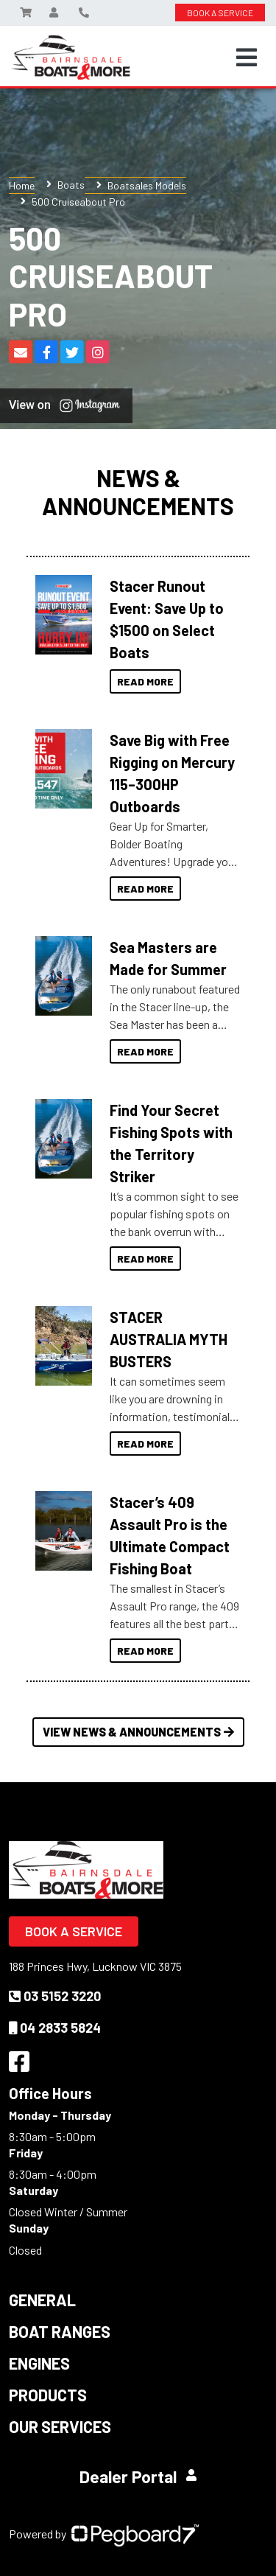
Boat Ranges (59, 2331)
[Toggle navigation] (246, 57)
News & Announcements (138, 492)
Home (22, 185)
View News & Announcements (138, 1732)
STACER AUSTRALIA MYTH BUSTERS (168, 1339)
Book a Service (73, 1931)
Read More (145, 681)
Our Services (60, 2426)
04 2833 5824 (55, 2028)
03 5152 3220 (55, 1996)
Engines (39, 2363)
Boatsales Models (146, 185)
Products (48, 2394)
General (42, 2299)
